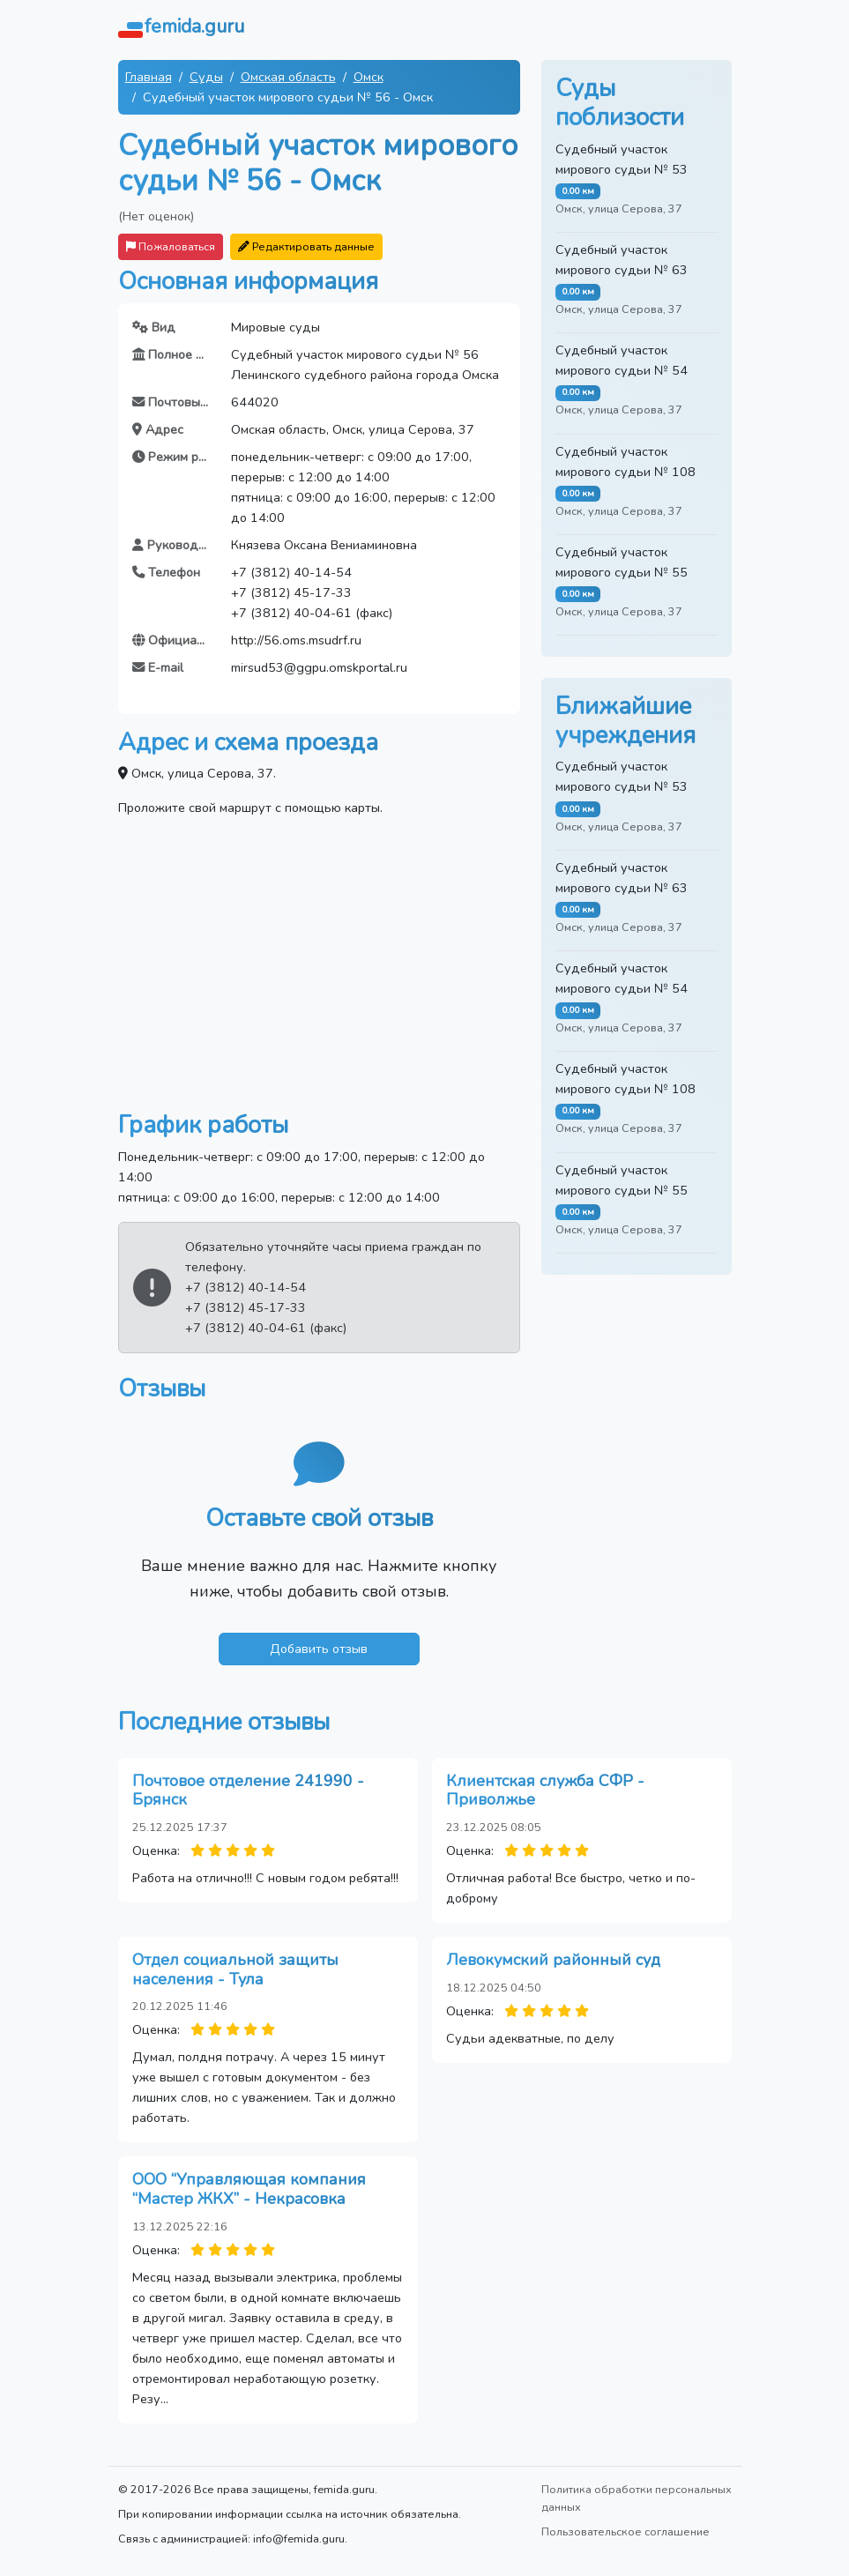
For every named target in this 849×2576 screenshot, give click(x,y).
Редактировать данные (306, 246)
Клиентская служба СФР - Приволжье (545, 1790)
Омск (369, 77)
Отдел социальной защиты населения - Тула (235, 1969)
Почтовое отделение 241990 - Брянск (248, 1790)
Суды (206, 77)
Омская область (288, 77)
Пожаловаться (170, 246)
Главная (148, 77)
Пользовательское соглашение (625, 2531)
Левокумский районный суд (553, 1959)
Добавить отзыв (319, 1648)
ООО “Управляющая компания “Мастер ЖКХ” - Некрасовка (249, 2189)
